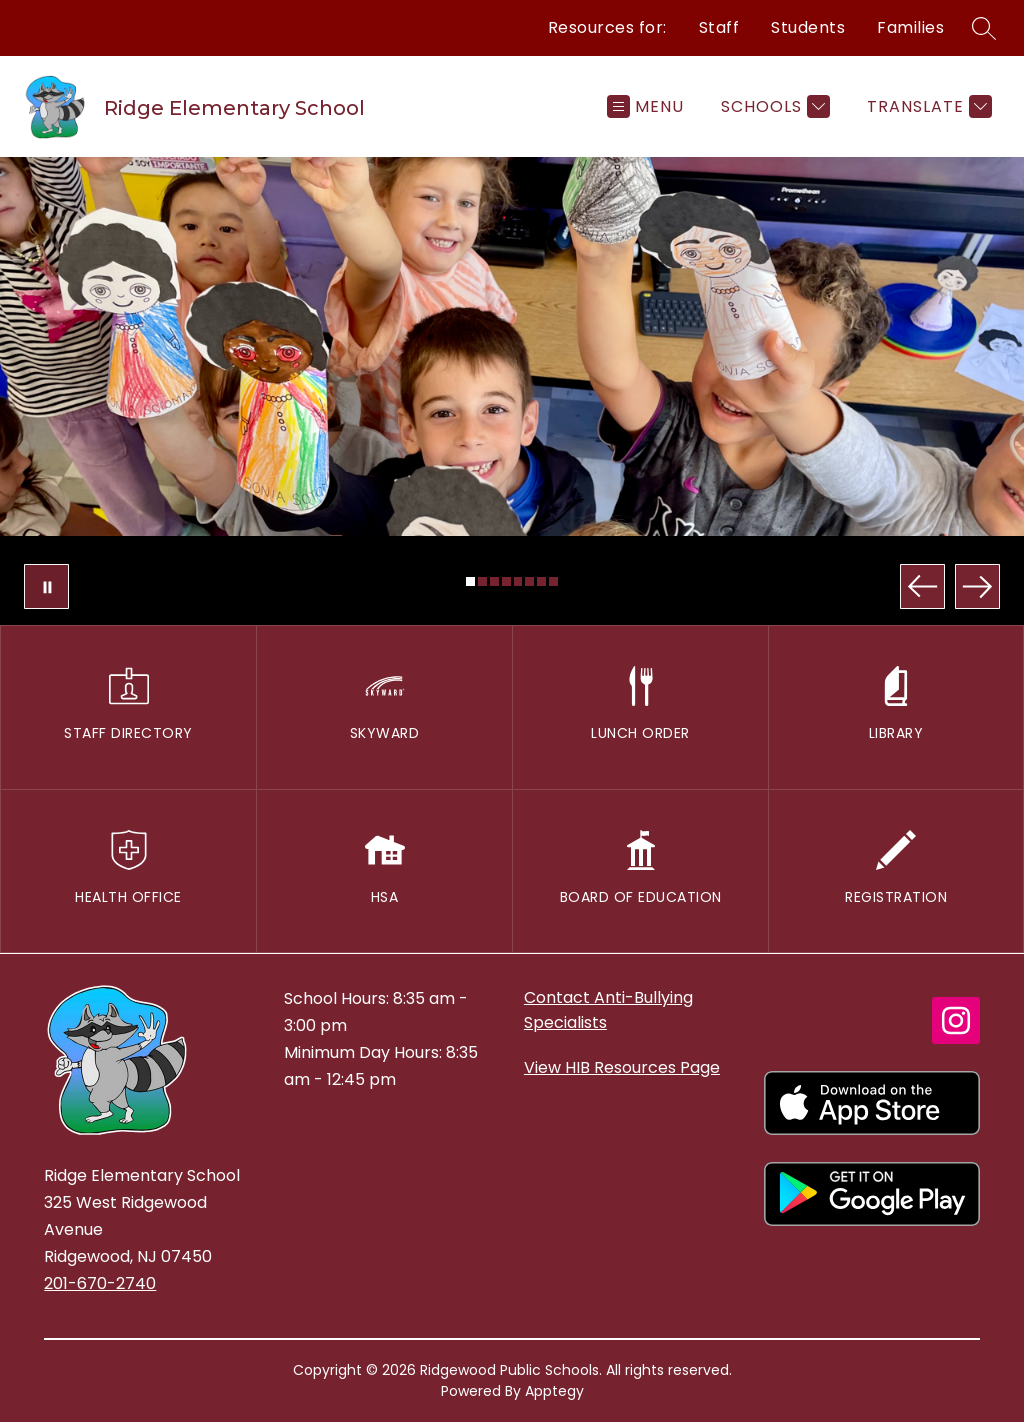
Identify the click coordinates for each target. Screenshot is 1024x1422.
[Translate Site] (927, 106)
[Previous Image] (922, 586)
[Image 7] (541, 581)
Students (808, 27)
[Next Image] (977, 586)
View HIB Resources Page (622, 1067)
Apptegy (554, 1391)
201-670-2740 (100, 1283)
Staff (719, 27)
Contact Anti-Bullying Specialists (608, 1010)
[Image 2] (482, 581)
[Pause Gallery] (46, 586)
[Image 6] (529, 581)
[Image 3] (494, 581)
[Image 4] (506, 581)
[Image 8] (553, 581)
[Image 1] (470, 581)
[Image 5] (518, 581)
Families (910, 27)
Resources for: (607, 27)
